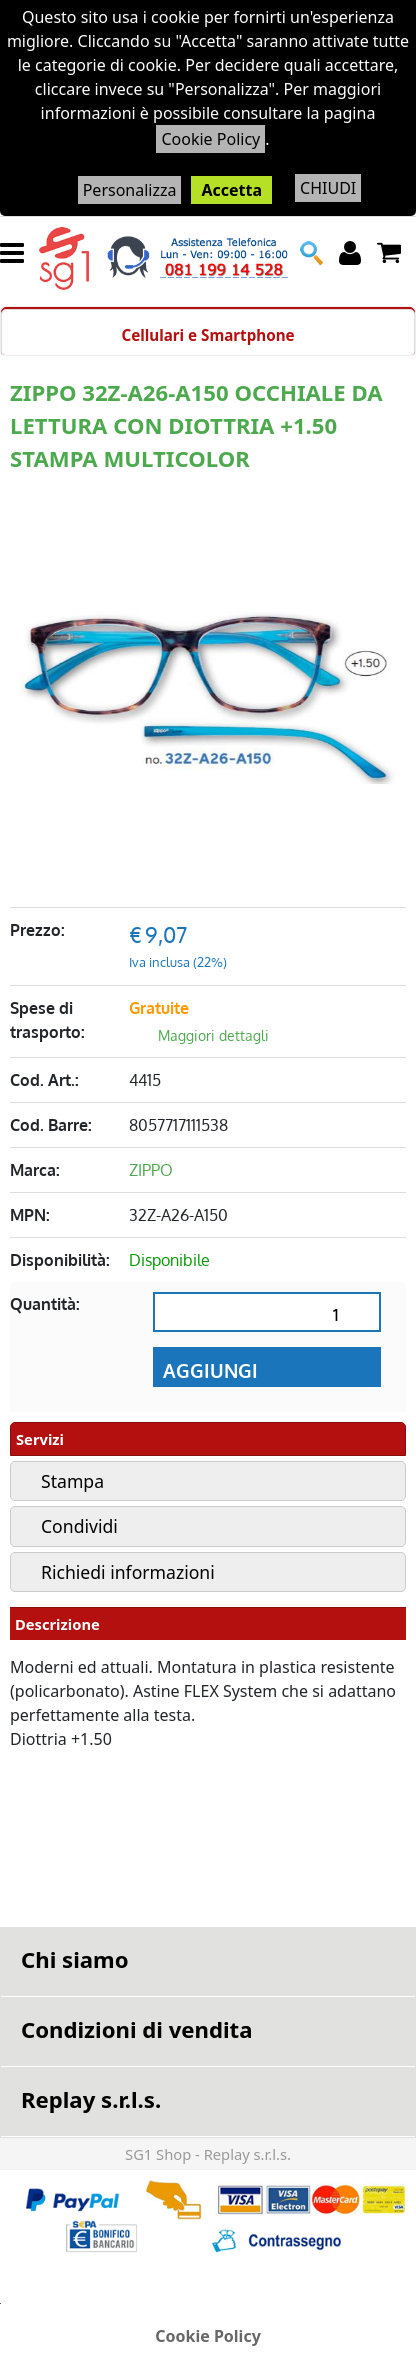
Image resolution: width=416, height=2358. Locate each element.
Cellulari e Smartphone (207, 335)
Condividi (79, 1526)
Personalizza (130, 190)
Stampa (72, 1481)
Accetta (231, 190)
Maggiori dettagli (213, 1035)
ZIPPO (151, 1170)
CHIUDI (328, 188)
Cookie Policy (210, 139)
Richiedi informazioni (128, 1572)
